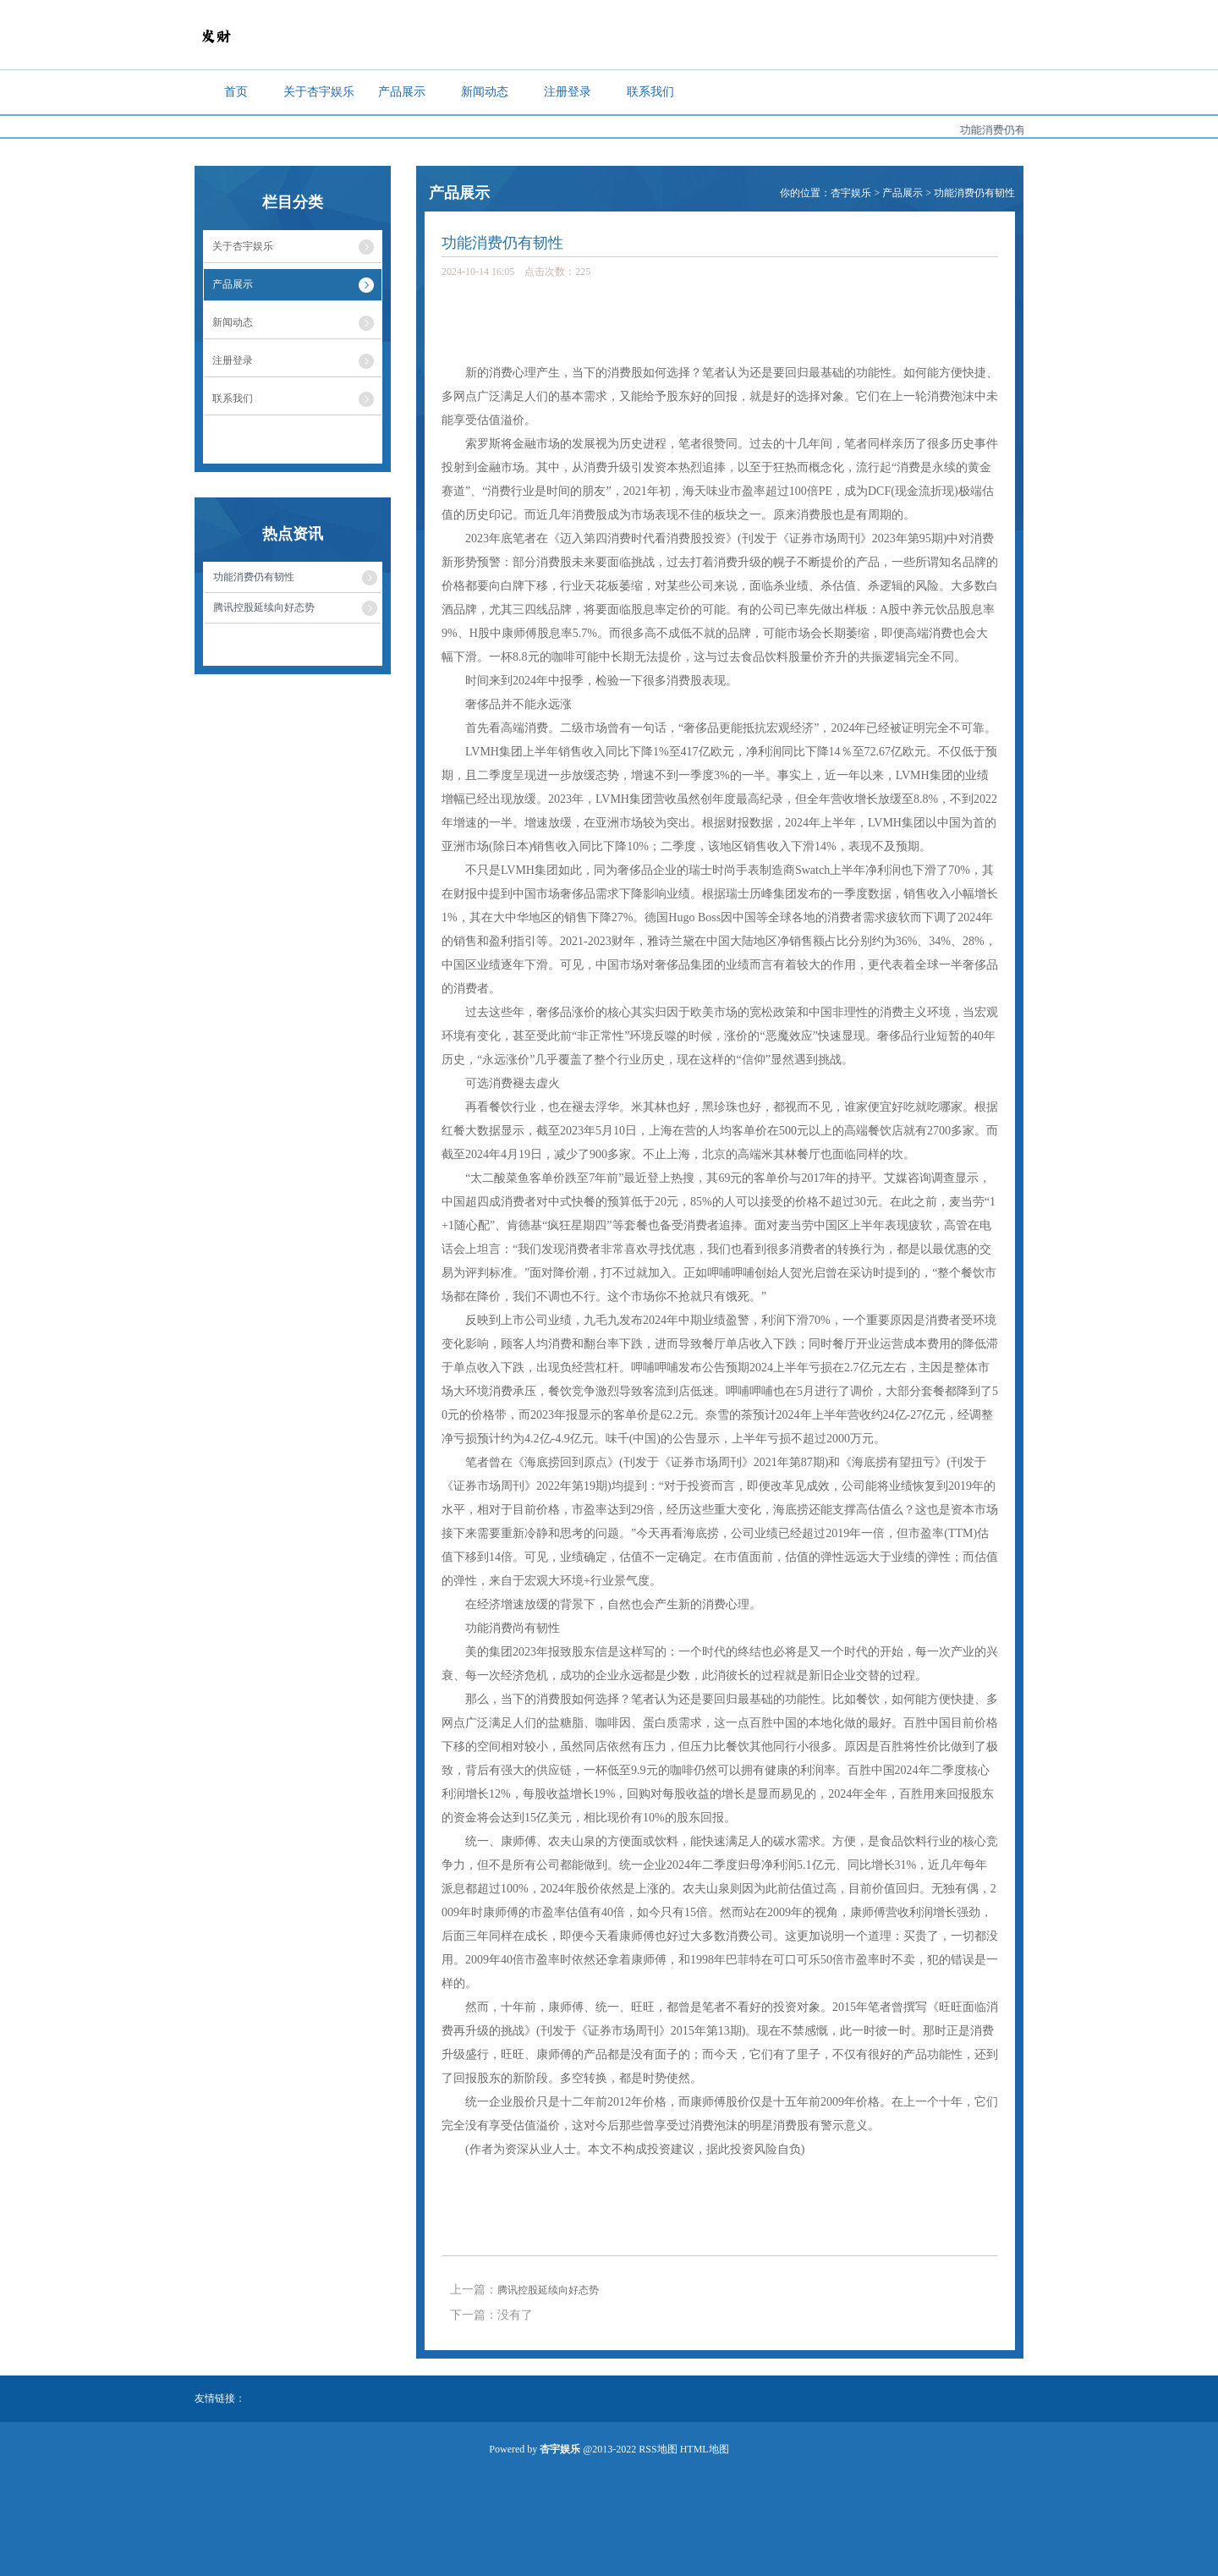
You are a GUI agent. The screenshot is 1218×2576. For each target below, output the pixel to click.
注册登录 (567, 91)
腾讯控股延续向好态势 (548, 2290)
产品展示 (401, 91)
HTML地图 (704, 2449)
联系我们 (650, 91)
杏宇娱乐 (851, 193)
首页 (236, 91)
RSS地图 (658, 2449)
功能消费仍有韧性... (1021, 130)
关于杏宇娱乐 (318, 91)
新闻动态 (484, 91)
